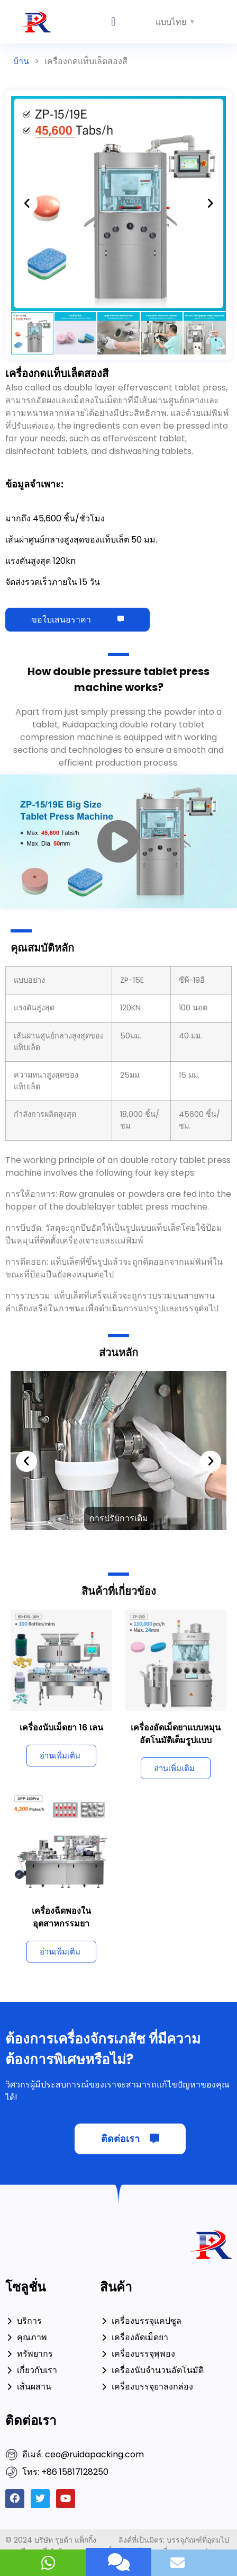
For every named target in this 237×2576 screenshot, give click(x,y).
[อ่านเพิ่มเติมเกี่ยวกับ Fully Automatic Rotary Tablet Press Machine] (176, 1768)
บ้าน (21, 61)
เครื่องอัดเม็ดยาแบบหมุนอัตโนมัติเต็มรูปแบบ (176, 1733)
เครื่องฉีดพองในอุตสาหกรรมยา (61, 1917)
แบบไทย (171, 22)
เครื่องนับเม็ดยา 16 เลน (61, 1727)
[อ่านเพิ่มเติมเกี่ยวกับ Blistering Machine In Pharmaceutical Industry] (61, 1951)
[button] (113, 22)
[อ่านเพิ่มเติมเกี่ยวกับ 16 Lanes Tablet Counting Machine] (61, 1755)
